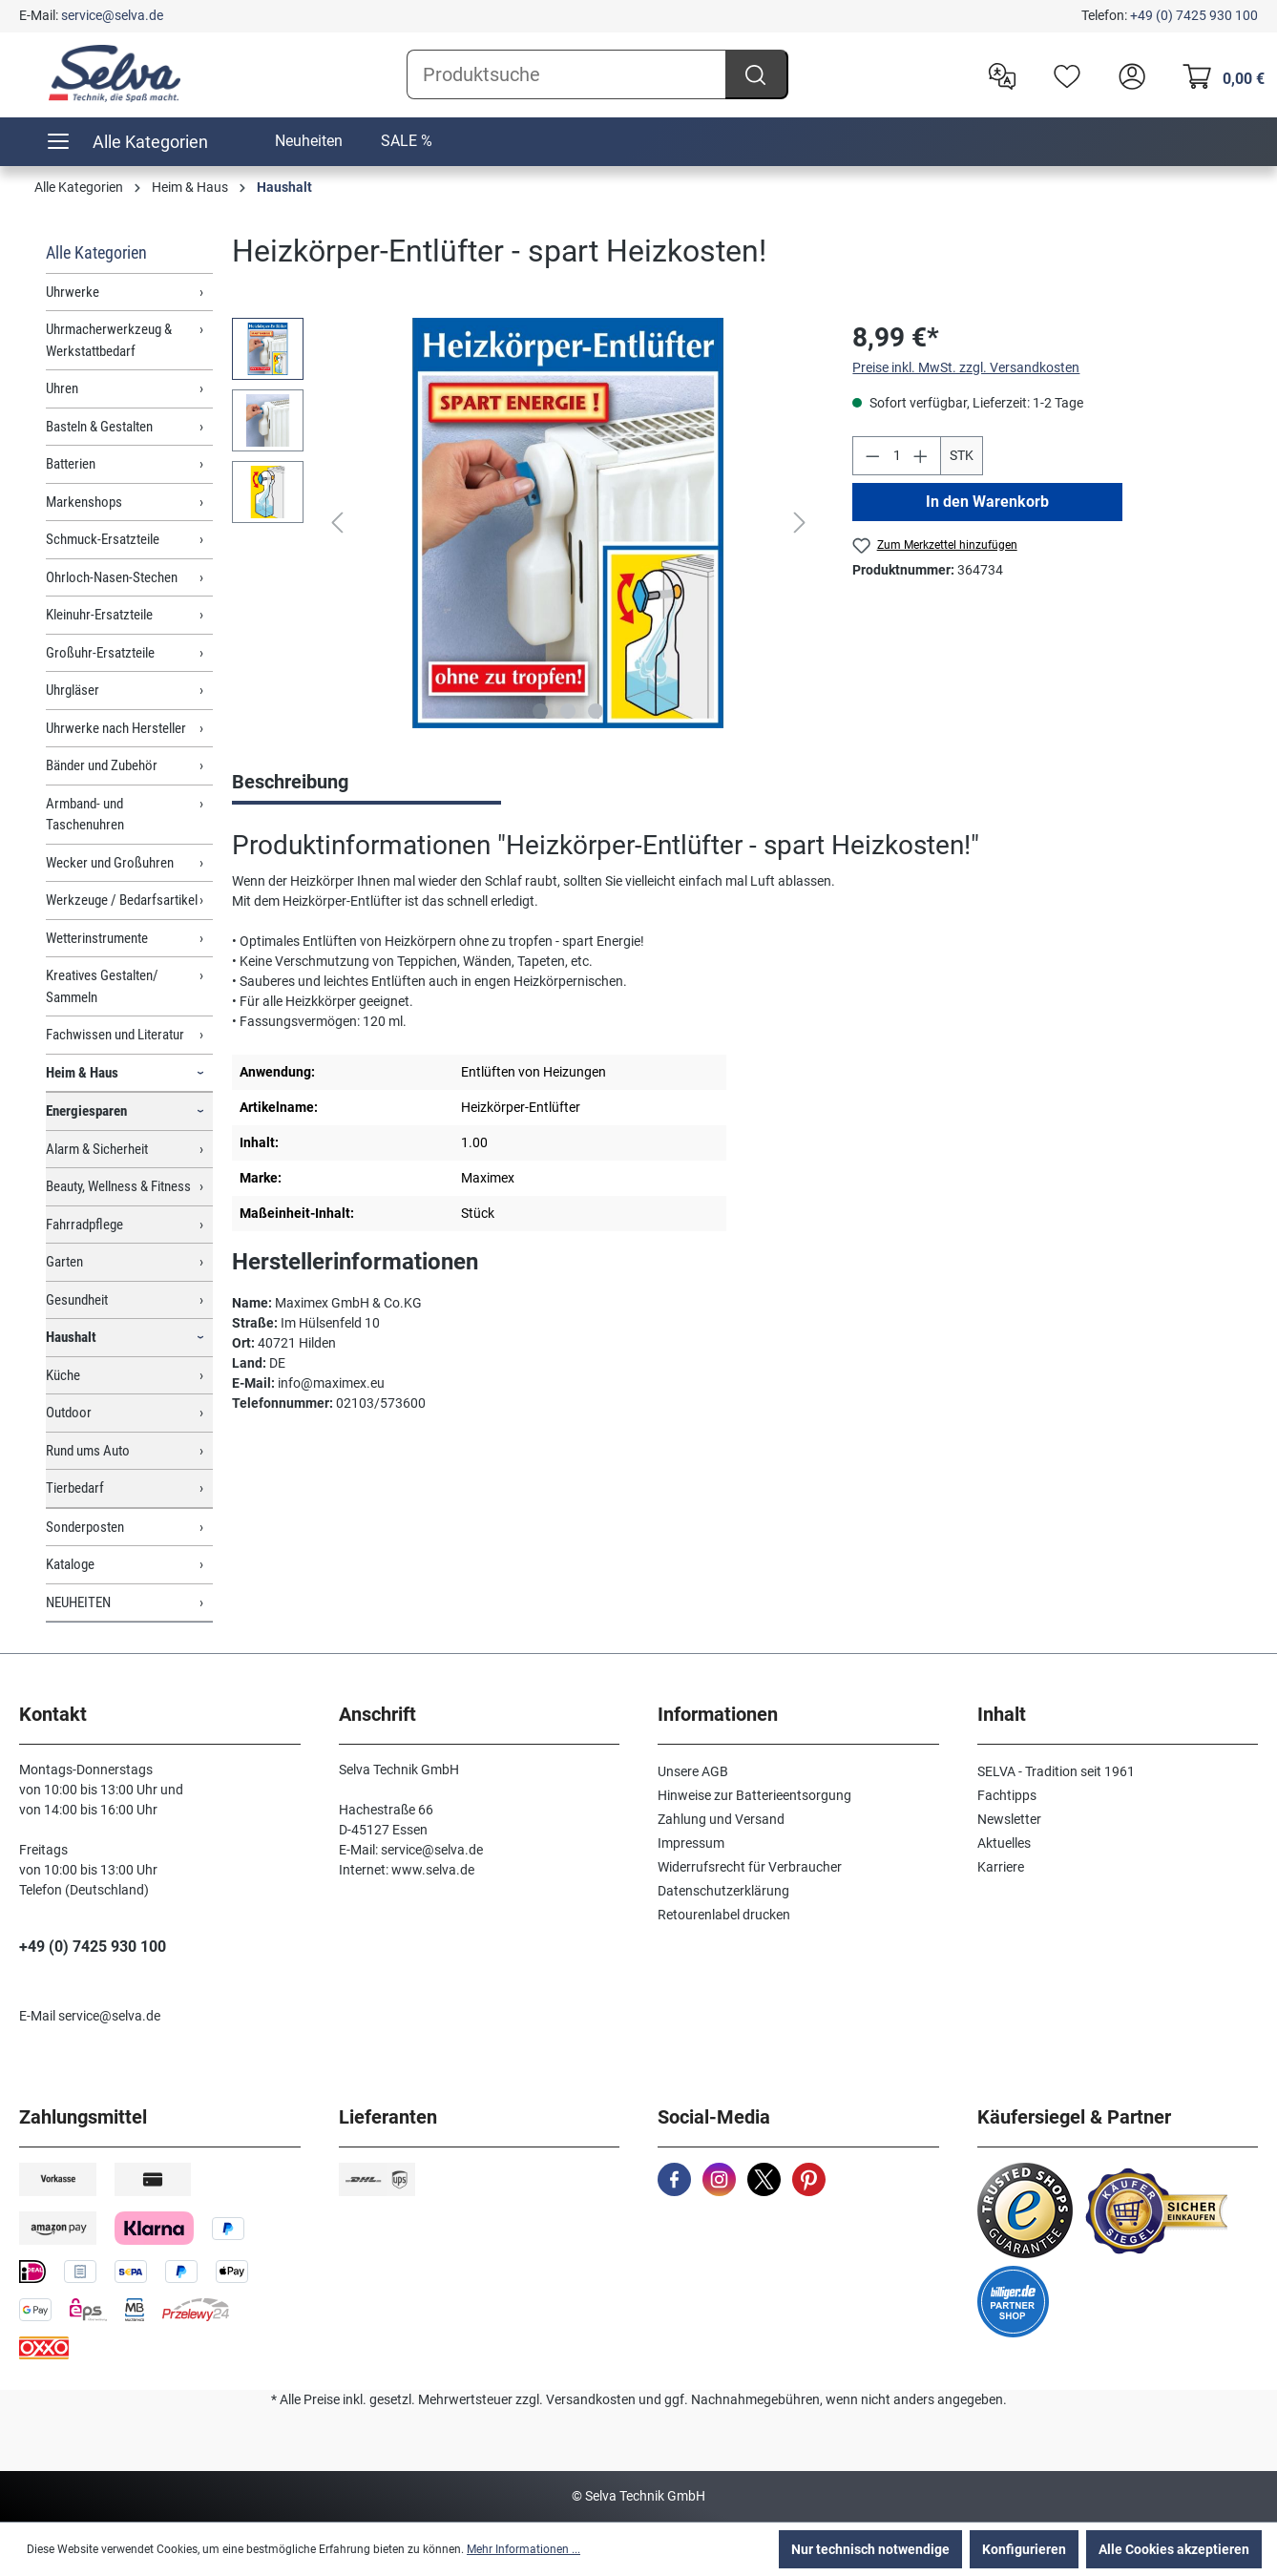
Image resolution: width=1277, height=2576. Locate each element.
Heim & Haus (82, 1072)
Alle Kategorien (96, 252)
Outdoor (69, 1412)
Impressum (691, 1843)
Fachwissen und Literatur (115, 1034)
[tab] (366, 784)
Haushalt (71, 1337)
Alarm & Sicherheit (97, 1149)
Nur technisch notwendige (870, 2549)
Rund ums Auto (88, 1450)
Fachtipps (1006, 1795)
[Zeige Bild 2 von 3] (568, 711)
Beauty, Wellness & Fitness (118, 1186)
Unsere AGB (693, 1771)
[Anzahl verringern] (872, 455)
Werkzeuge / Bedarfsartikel (122, 900)
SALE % (406, 141)
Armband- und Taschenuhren (85, 814)
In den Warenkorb (987, 501)
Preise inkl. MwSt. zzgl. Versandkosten (965, 367)
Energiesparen (86, 1111)
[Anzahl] (896, 455)
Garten (64, 1261)
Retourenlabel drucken (724, 1914)
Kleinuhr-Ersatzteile (99, 614)
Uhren (62, 388)
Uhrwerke (72, 292)
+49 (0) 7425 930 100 (1194, 15)
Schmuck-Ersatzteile (102, 539)
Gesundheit (77, 1300)
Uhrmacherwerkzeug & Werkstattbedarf (109, 340)
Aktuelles (1004, 1843)
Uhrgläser (72, 690)
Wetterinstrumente (97, 938)
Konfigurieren (1024, 2549)
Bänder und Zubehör (101, 765)
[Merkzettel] (1062, 74)
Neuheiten (309, 141)
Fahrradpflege (84, 1224)
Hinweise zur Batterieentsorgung (754, 1795)
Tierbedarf (75, 1488)
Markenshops (84, 502)
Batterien (70, 463)
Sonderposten (85, 1527)
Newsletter (1009, 1819)
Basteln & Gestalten (99, 426)
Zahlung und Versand (721, 1819)
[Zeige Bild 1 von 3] (540, 711)
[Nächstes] (799, 523)
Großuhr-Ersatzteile (100, 652)
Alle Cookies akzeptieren (1174, 2549)
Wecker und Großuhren (110, 862)
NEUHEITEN (78, 1602)
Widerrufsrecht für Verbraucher (750, 1866)
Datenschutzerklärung (723, 1890)
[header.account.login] (1127, 74)
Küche (63, 1375)
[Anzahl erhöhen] (921, 455)
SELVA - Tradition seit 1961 (1056, 1771)
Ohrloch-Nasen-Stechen (112, 577)
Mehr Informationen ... (523, 2549)
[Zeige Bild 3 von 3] (595, 711)
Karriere (1000, 1866)
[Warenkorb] (1218, 74)
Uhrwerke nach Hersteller (116, 728)
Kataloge (70, 1564)
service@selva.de (112, 15)
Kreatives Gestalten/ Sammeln (102, 986)
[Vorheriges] (337, 523)
